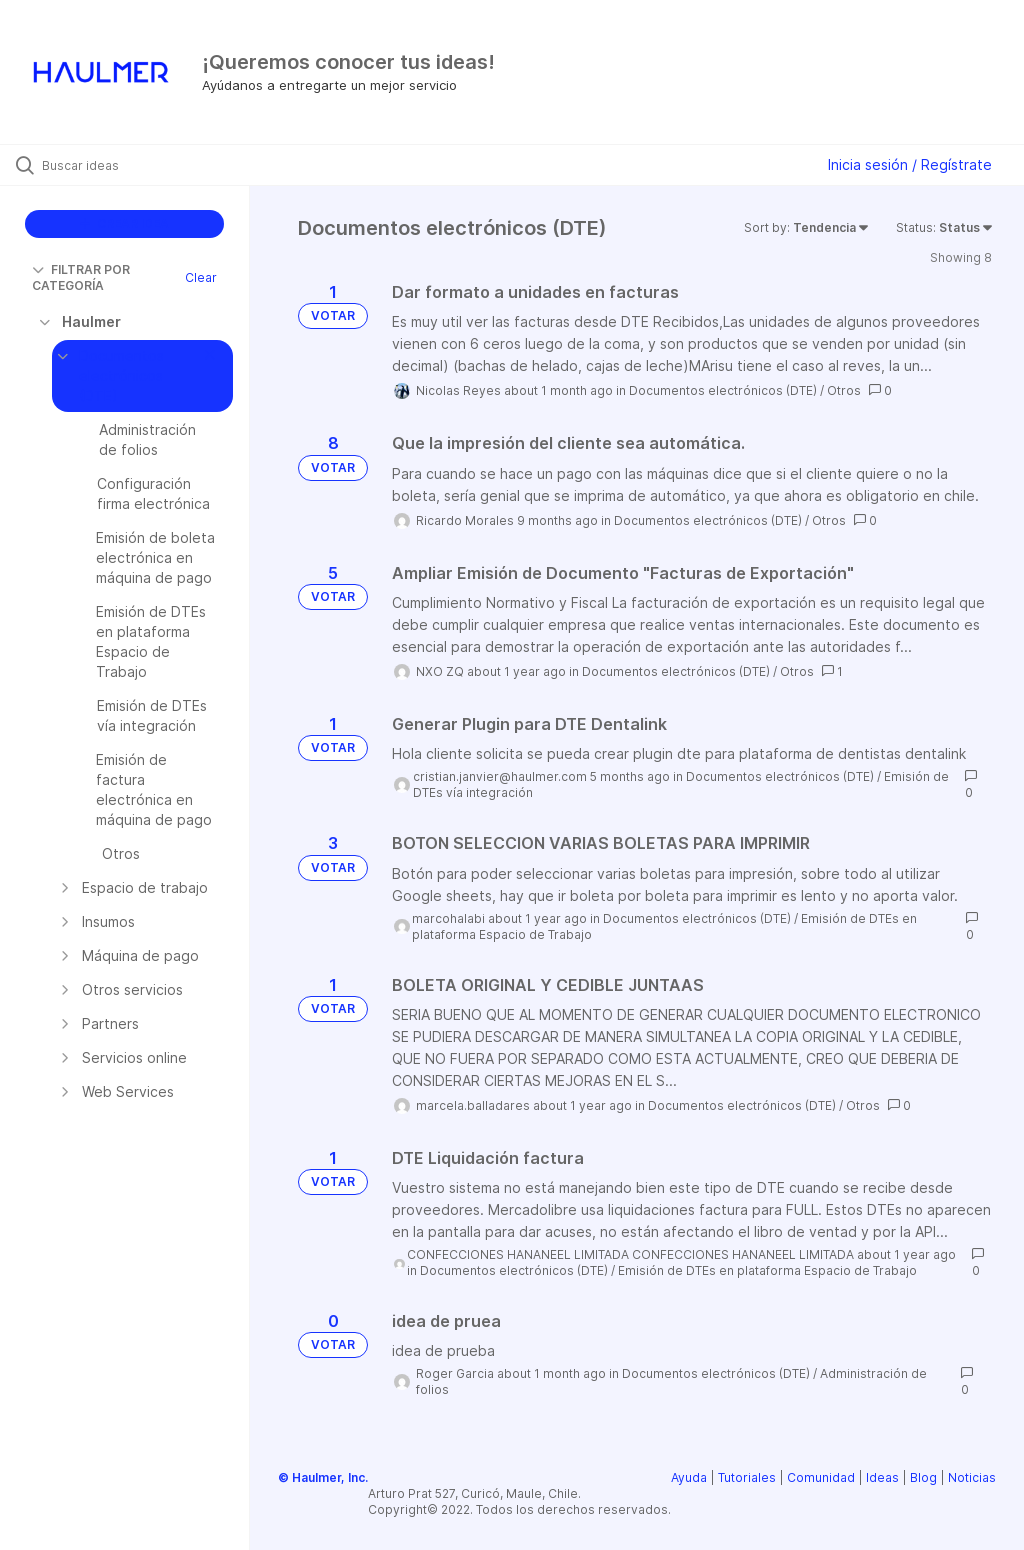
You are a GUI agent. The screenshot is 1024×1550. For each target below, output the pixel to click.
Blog (923, 1477)
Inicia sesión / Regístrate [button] (910, 164)
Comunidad (821, 1477)
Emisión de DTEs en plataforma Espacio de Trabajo (767, 1270)
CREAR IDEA (124, 223)
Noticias (972, 1477)
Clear (201, 277)
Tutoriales (747, 1477)
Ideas (882, 1477)
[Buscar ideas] (135, 165)
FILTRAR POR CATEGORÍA (81, 277)
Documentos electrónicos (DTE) (723, 390)
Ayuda (689, 1477)
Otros (844, 390)
